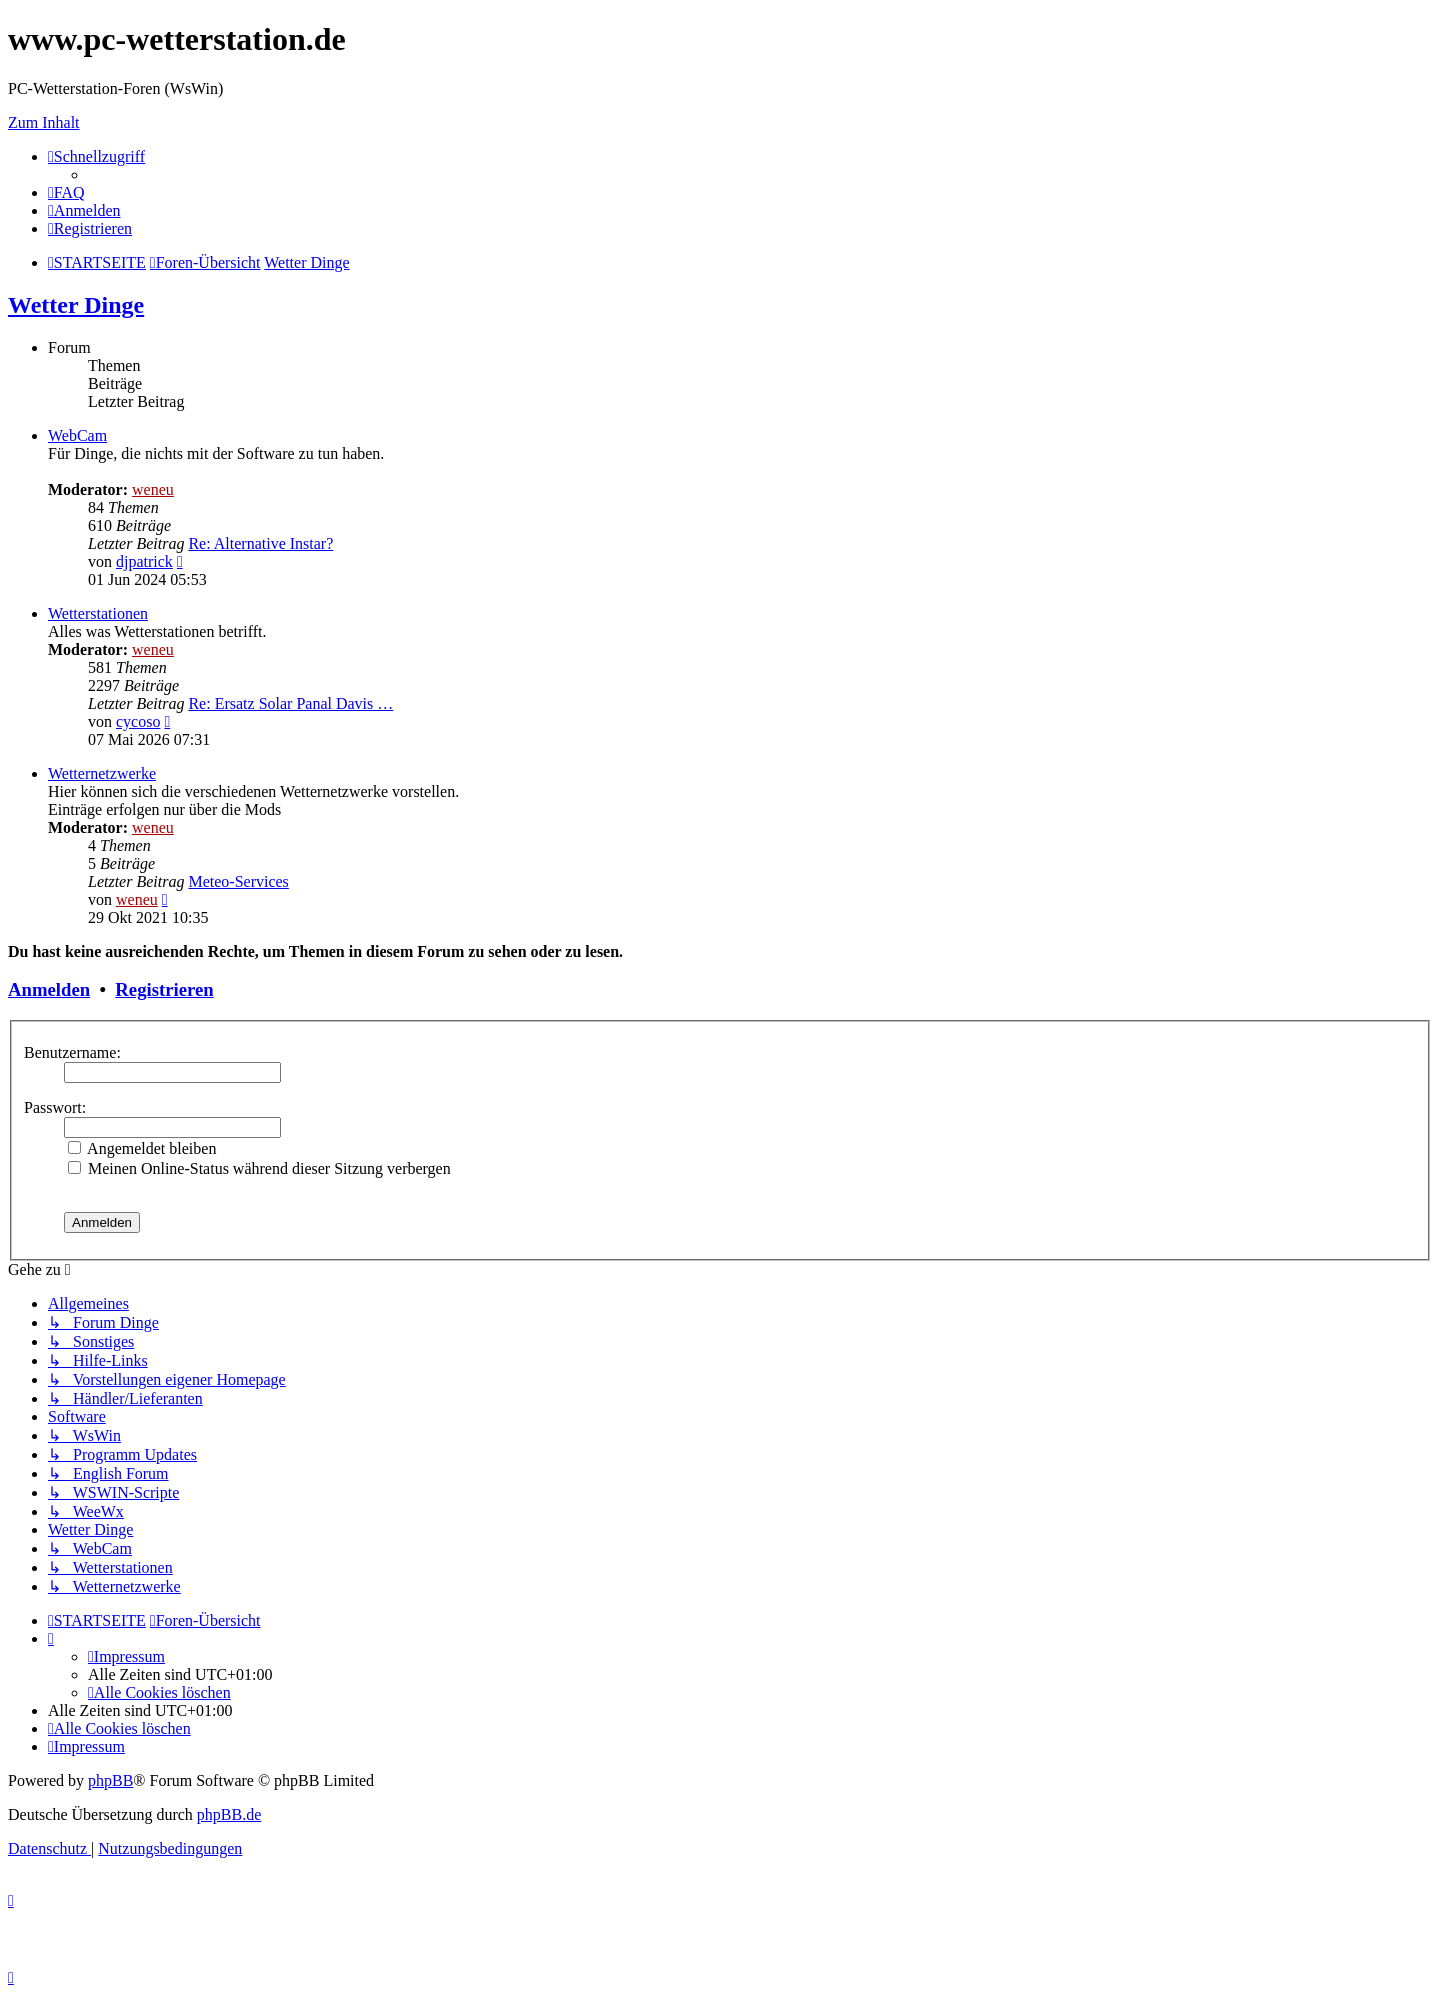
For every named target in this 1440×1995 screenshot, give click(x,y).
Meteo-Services (238, 881)
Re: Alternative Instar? (260, 543)
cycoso (138, 721)
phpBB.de (229, 1814)
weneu (153, 489)
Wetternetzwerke (102, 773)
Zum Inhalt (44, 122)
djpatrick (144, 561)
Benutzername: (72, 1052)
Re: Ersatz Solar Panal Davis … (290, 703)
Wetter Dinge (76, 305)
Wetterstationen (98, 613)
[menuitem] (66, 192)
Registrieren (164, 989)
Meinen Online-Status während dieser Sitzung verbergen (259, 1168)
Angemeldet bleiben (142, 1148)
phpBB (110, 1780)
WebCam (77, 435)
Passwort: (55, 1107)
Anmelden (49, 989)
